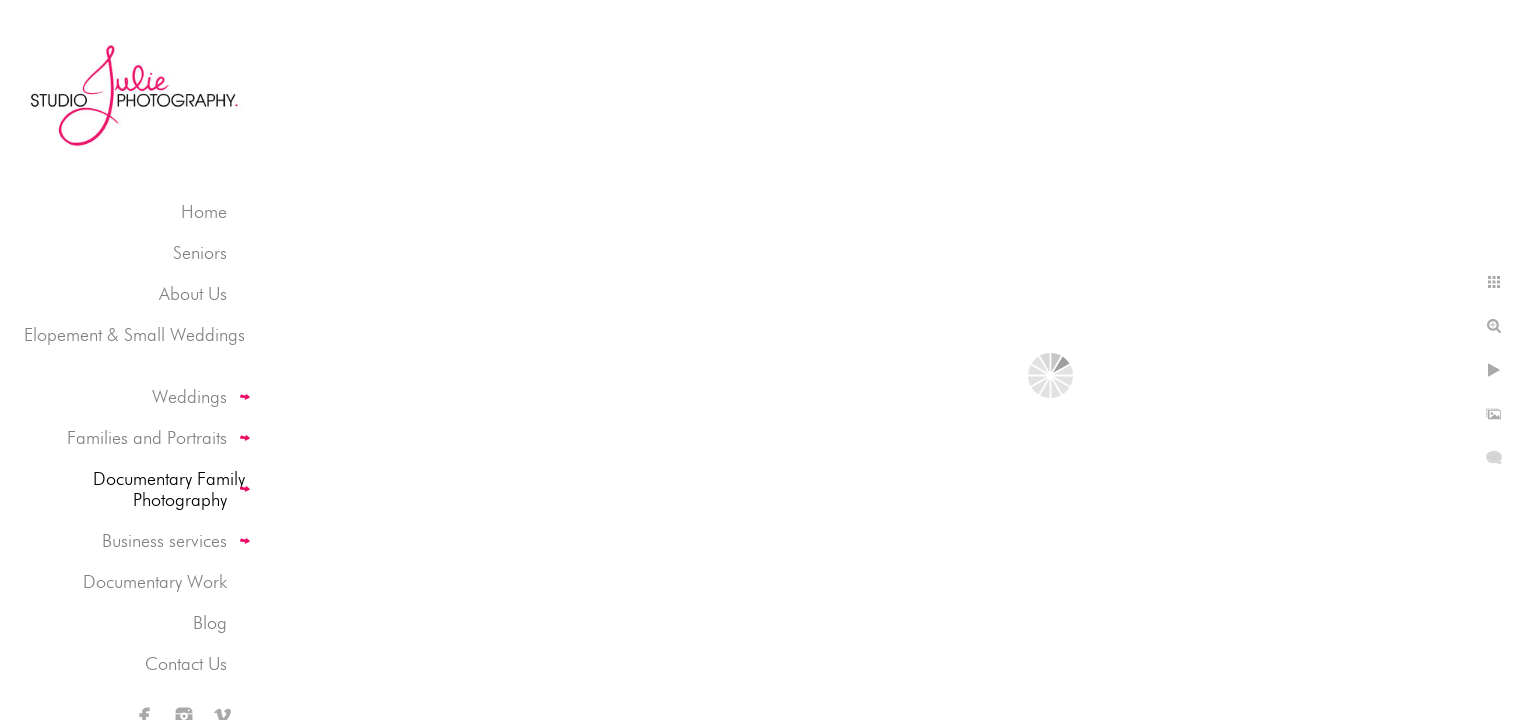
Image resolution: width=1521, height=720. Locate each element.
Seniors (200, 252)
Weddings (189, 396)
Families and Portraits (147, 437)
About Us (193, 293)
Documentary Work (155, 581)
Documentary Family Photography (169, 489)
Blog (210, 622)
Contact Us (186, 663)
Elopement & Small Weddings (134, 334)
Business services (164, 540)
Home (204, 211)
